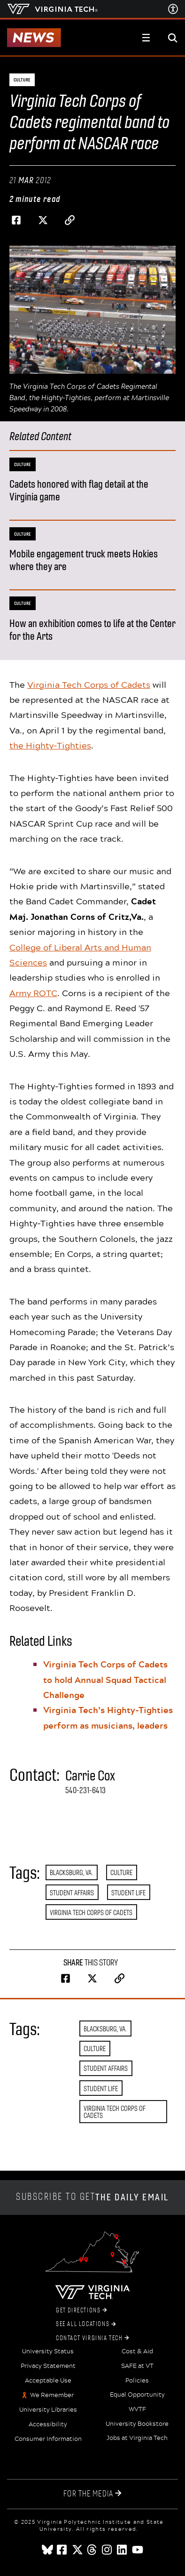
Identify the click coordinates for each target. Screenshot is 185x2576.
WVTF (137, 2409)
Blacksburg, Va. (71, 1872)
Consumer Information (48, 2439)
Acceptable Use (48, 2380)
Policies (137, 2380)
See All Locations (86, 2324)
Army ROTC (33, 992)
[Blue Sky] (47, 2549)
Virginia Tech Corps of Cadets (88, 684)
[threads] (92, 2549)
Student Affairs (72, 1892)
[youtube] (137, 2549)
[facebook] (62, 2549)
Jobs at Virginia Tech (137, 2438)
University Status (48, 2351)
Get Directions (81, 2310)
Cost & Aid (137, 2351)
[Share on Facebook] (16, 220)
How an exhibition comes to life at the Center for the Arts (92, 630)
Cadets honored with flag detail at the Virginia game (78, 490)
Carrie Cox (90, 1775)
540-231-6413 (85, 1790)
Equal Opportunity (137, 2395)
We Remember (52, 2395)
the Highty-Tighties (50, 745)
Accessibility (48, 2424)
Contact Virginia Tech (92, 2338)
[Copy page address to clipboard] (70, 220)
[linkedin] (122, 2549)
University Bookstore (137, 2424)
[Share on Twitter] (43, 220)
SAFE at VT (137, 2366)
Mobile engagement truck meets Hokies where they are (83, 560)
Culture (121, 1872)
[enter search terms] (172, 37)
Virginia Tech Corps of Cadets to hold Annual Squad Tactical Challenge (105, 1679)
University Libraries (48, 2410)
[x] (77, 2549)
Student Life (128, 1892)
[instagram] (107, 2549)
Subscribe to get (92, 2197)
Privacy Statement (48, 2366)
